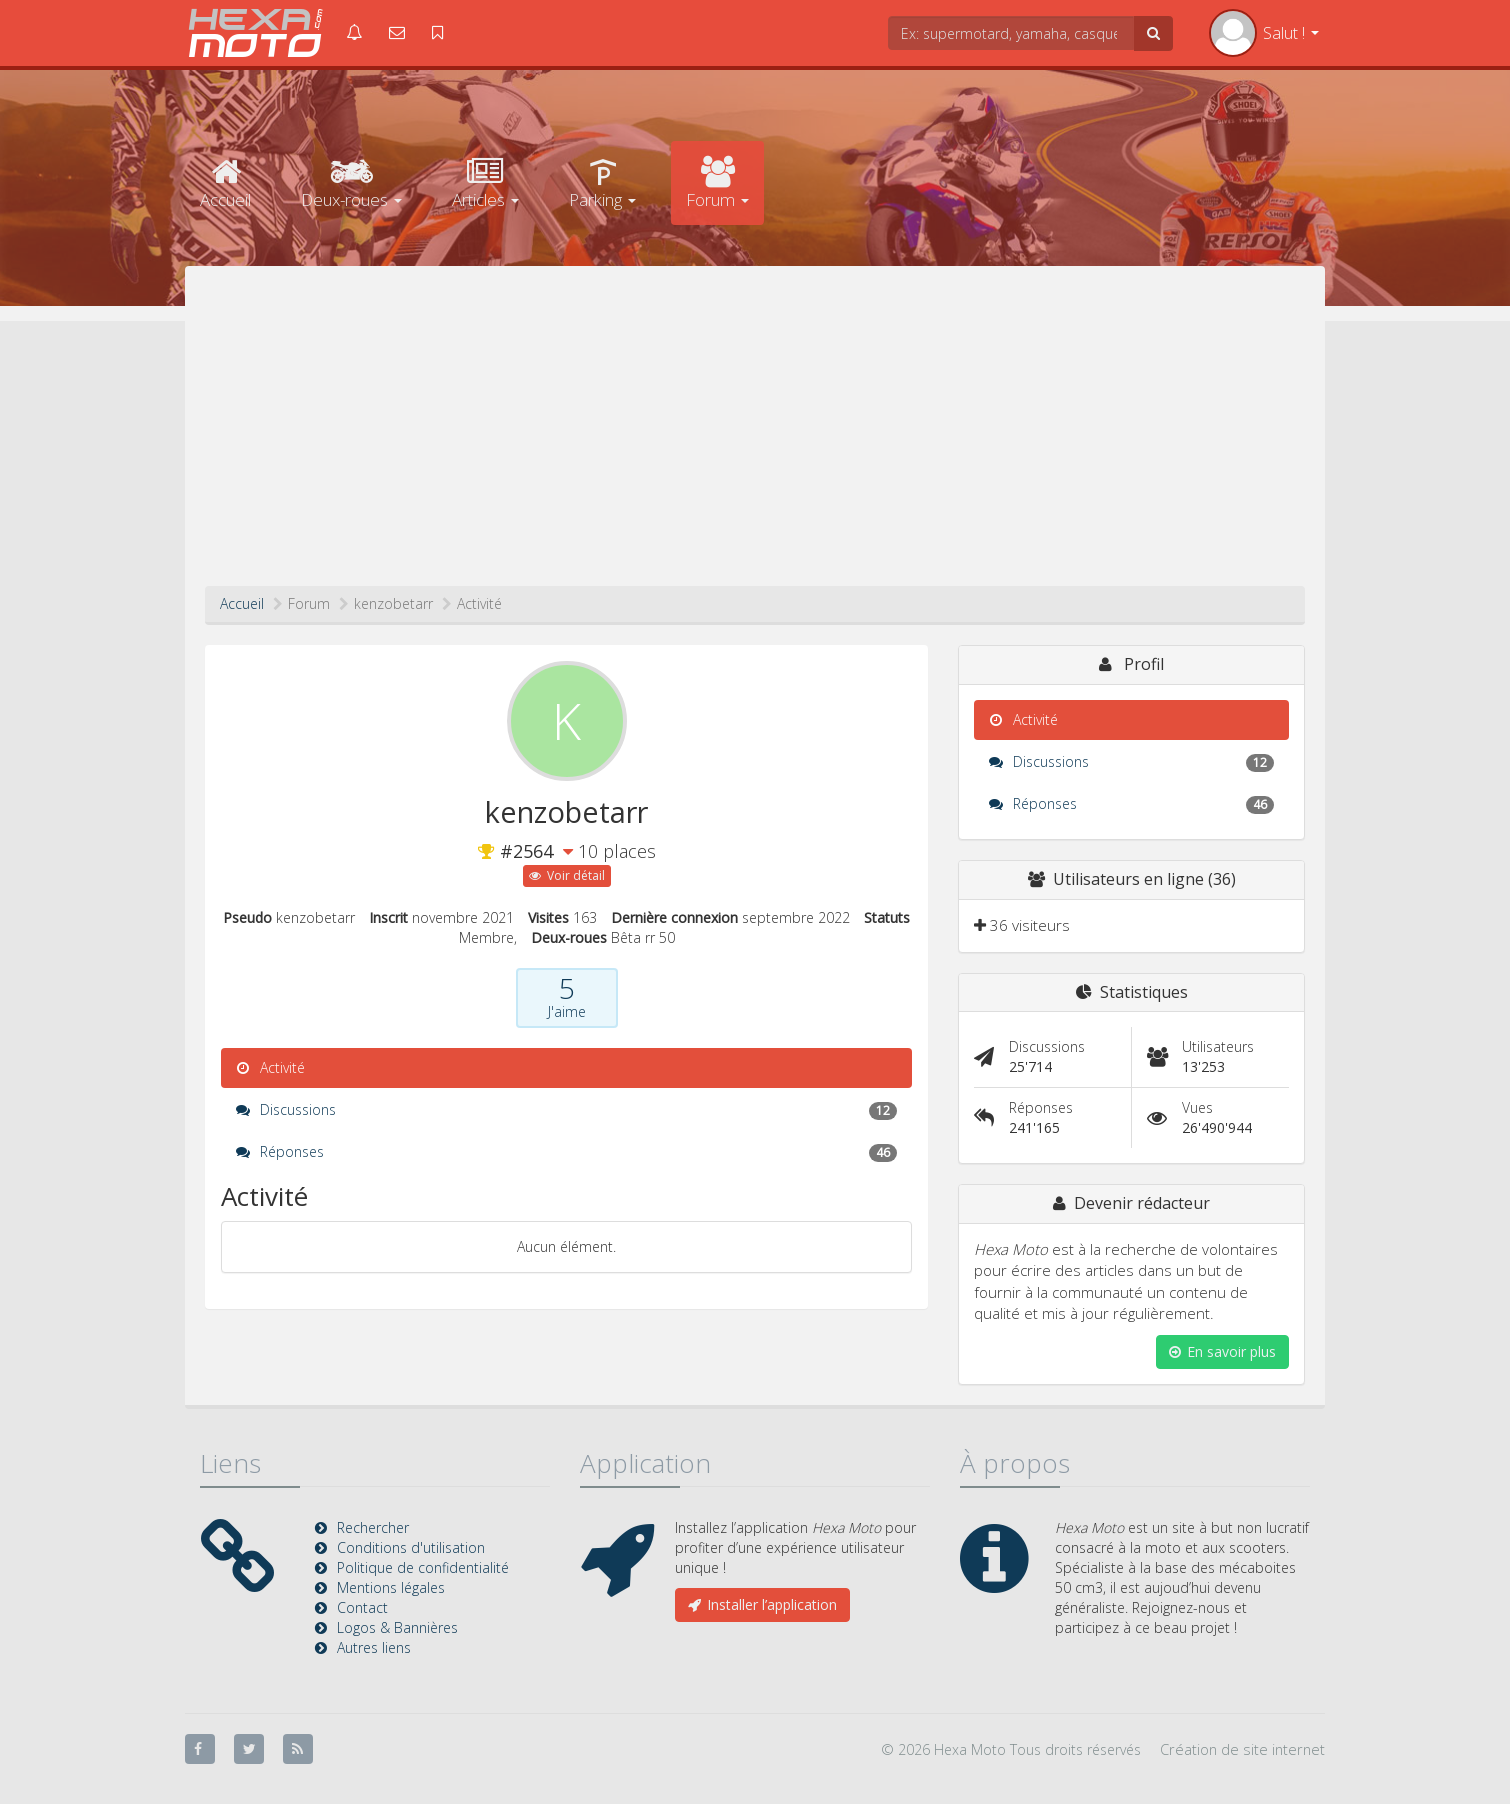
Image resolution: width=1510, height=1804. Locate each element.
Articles (485, 183)
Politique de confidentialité (423, 1567)
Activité (270, 1067)
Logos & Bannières (397, 1627)
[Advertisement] (755, 436)
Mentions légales (391, 1587)
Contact (362, 1607)
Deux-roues (351, 183)
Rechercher (373, 1527)
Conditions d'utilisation (411, 1547)
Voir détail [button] (567, 875)
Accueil (225, 183)
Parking (602, 183)
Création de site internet (1242, 1749)
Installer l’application (762, 1604)
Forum (717, 183)
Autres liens (374, 1647)
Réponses (566, 1152)
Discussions (566, 1110)
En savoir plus (1222, 1351)
